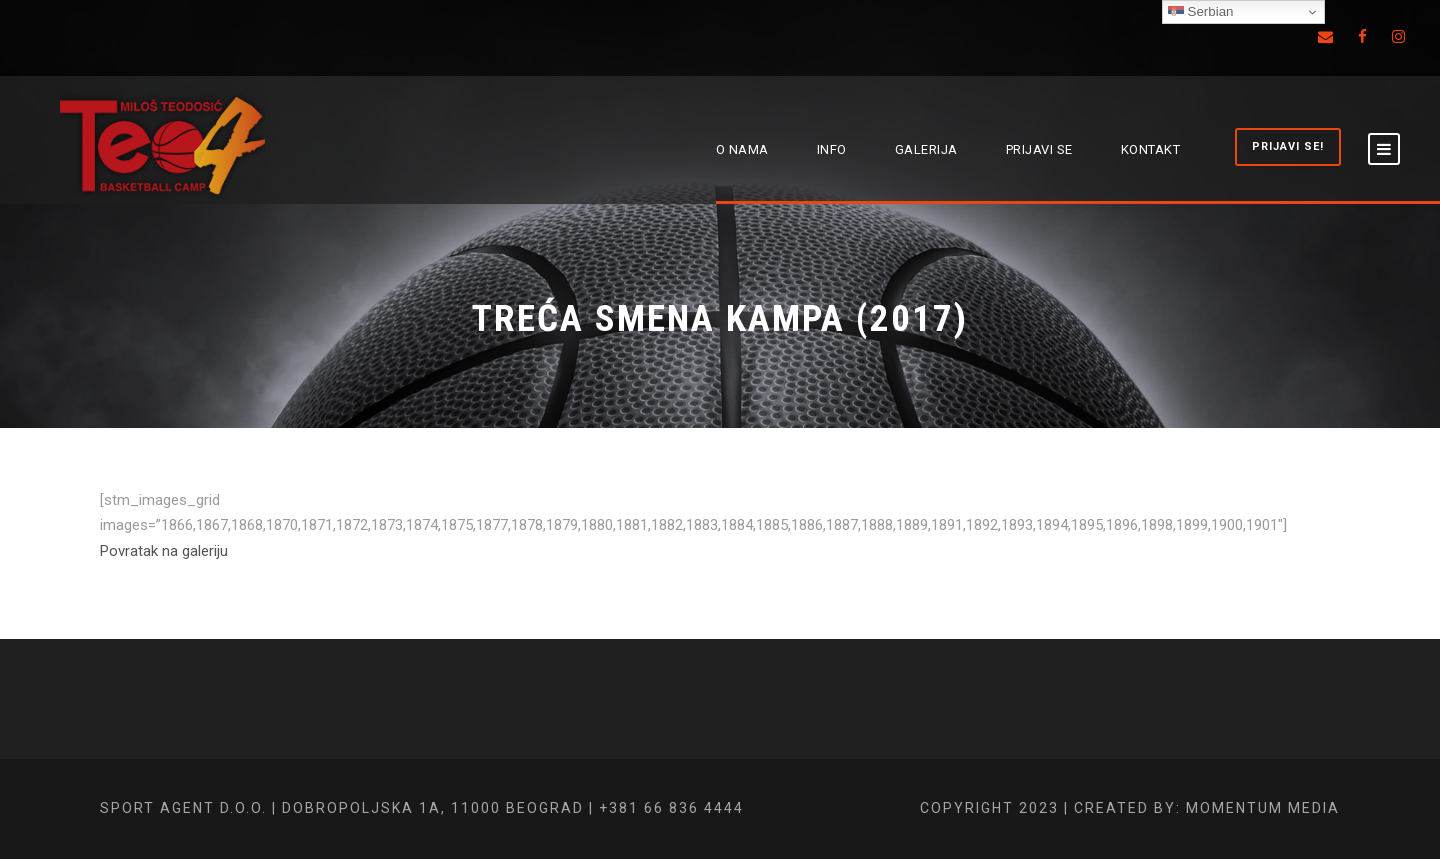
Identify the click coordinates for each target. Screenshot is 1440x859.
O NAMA (742, 149)
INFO (832, 149)
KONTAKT (1151, 149)
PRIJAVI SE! (1288, 146)
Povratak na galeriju (164, 551)
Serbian (1201, 12)
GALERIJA (926, 149)
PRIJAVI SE (1039, 149)
